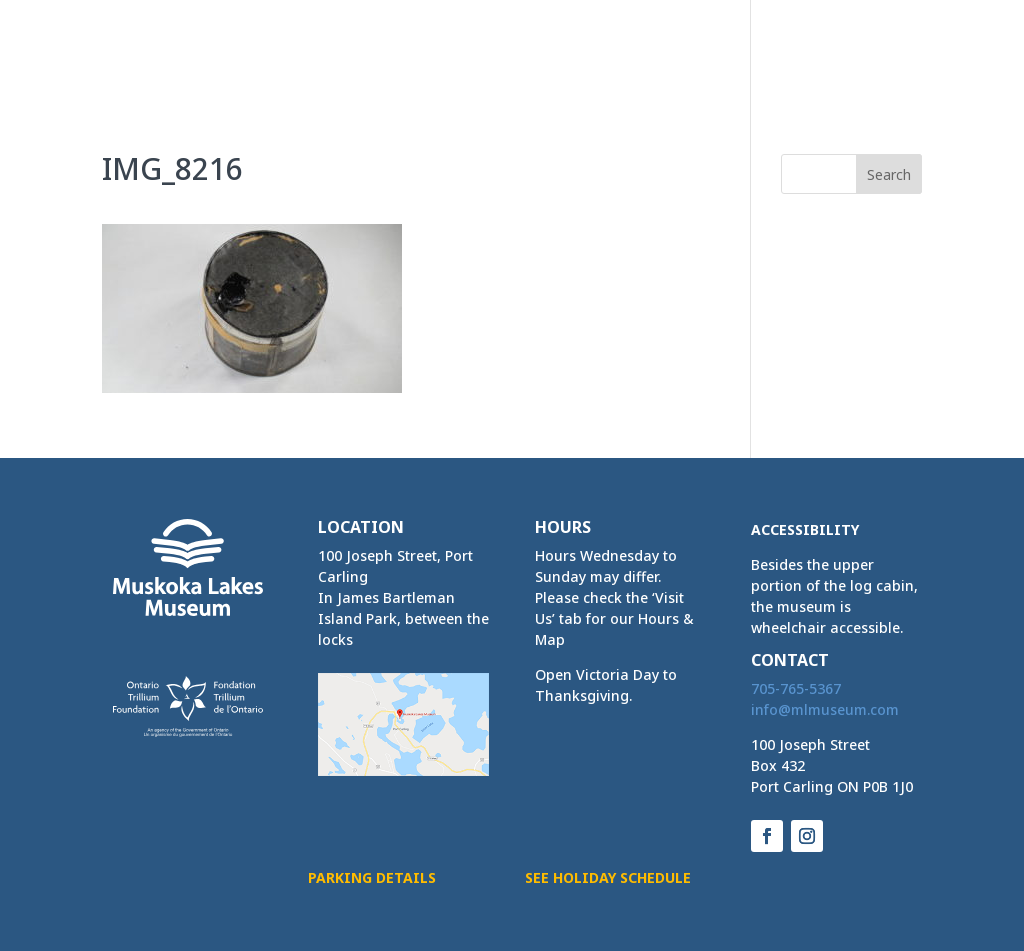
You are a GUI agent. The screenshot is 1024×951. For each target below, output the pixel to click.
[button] (906, 68)
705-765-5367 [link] (796, 688)
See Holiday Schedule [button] (608, 877)
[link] (172, 46)
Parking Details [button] (372, 877)
